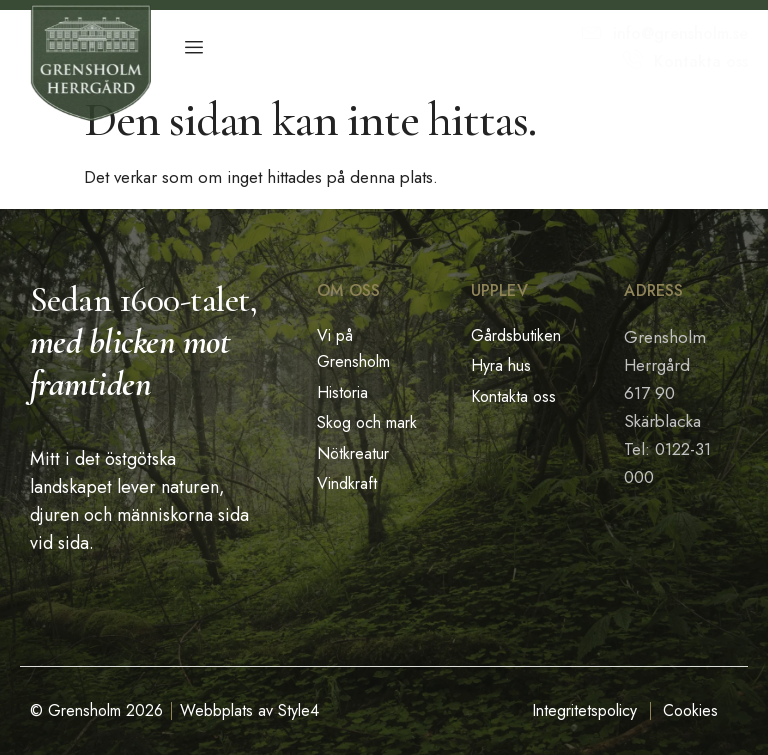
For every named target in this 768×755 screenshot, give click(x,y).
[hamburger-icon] (194, 48)
